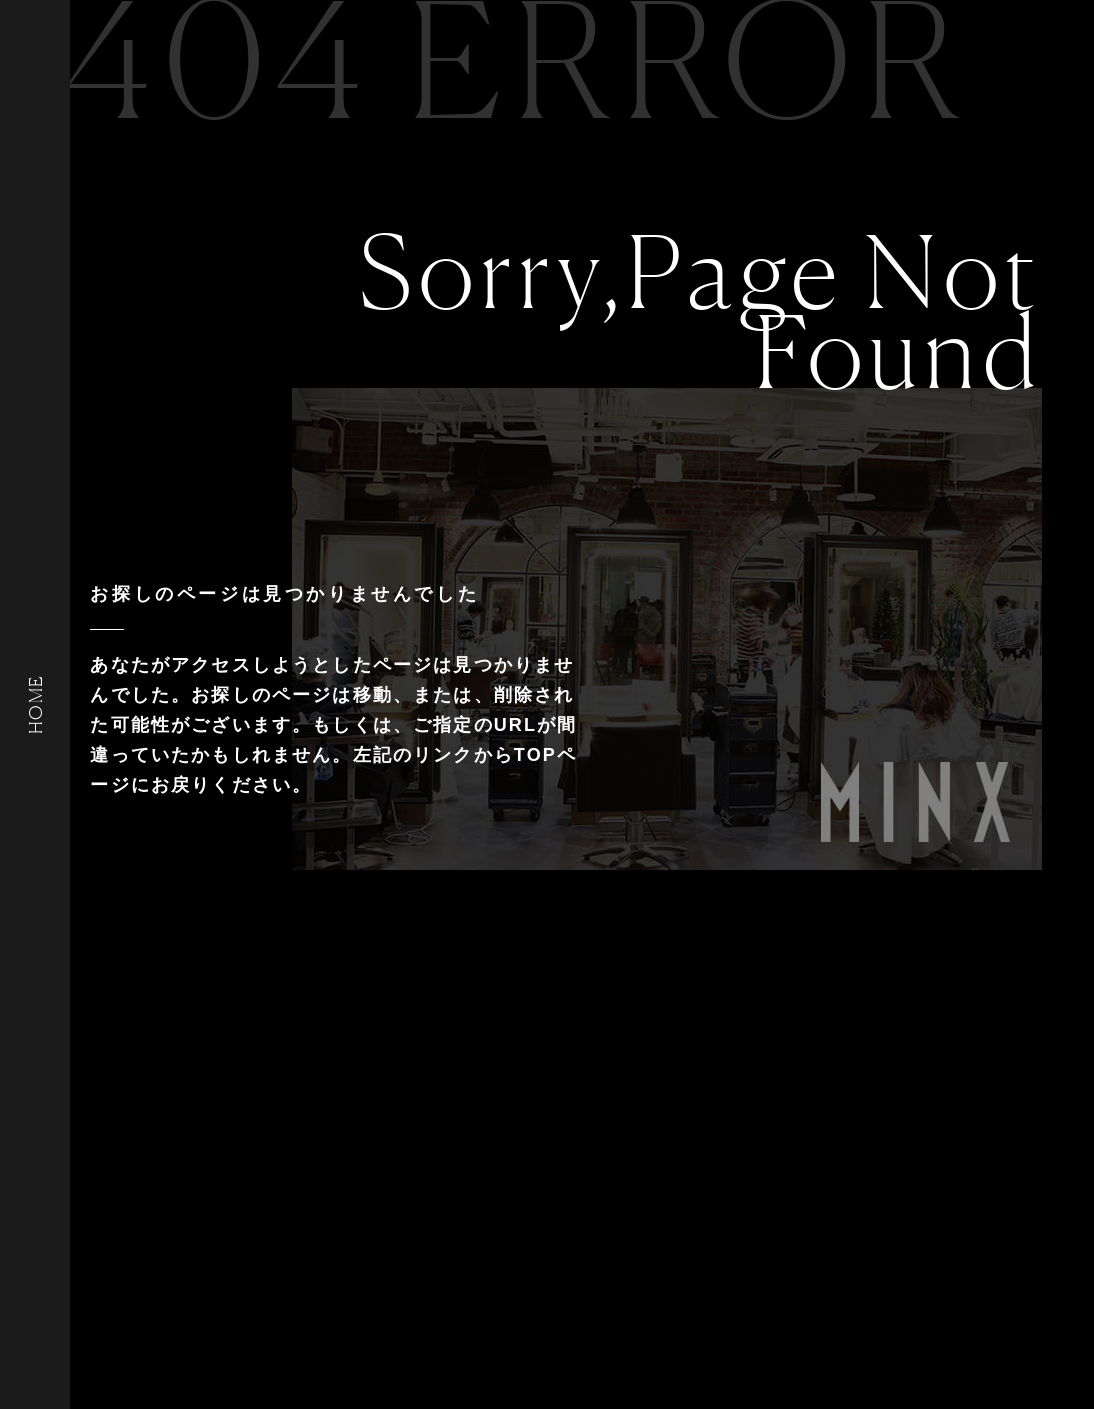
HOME (35, 704)
